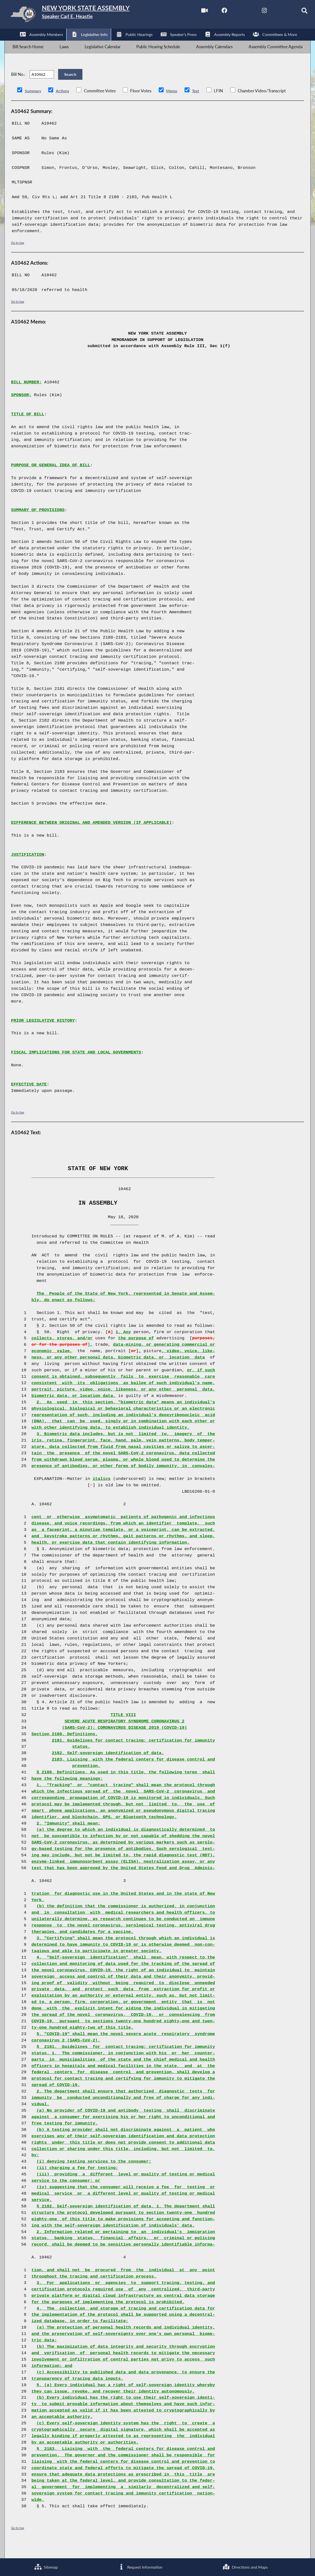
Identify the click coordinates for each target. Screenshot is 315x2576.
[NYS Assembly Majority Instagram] (254, 11)
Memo (173, 104)
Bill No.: (18, 84)
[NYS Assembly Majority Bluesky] (274, 11)
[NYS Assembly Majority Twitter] (233, 11)
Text (197, 104)
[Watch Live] (192, 11)
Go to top (17, 256)
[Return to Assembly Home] (82, 15)
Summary (33, 104)
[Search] (295, 11)
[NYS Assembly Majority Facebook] (213, 11)
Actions (63, 104)
